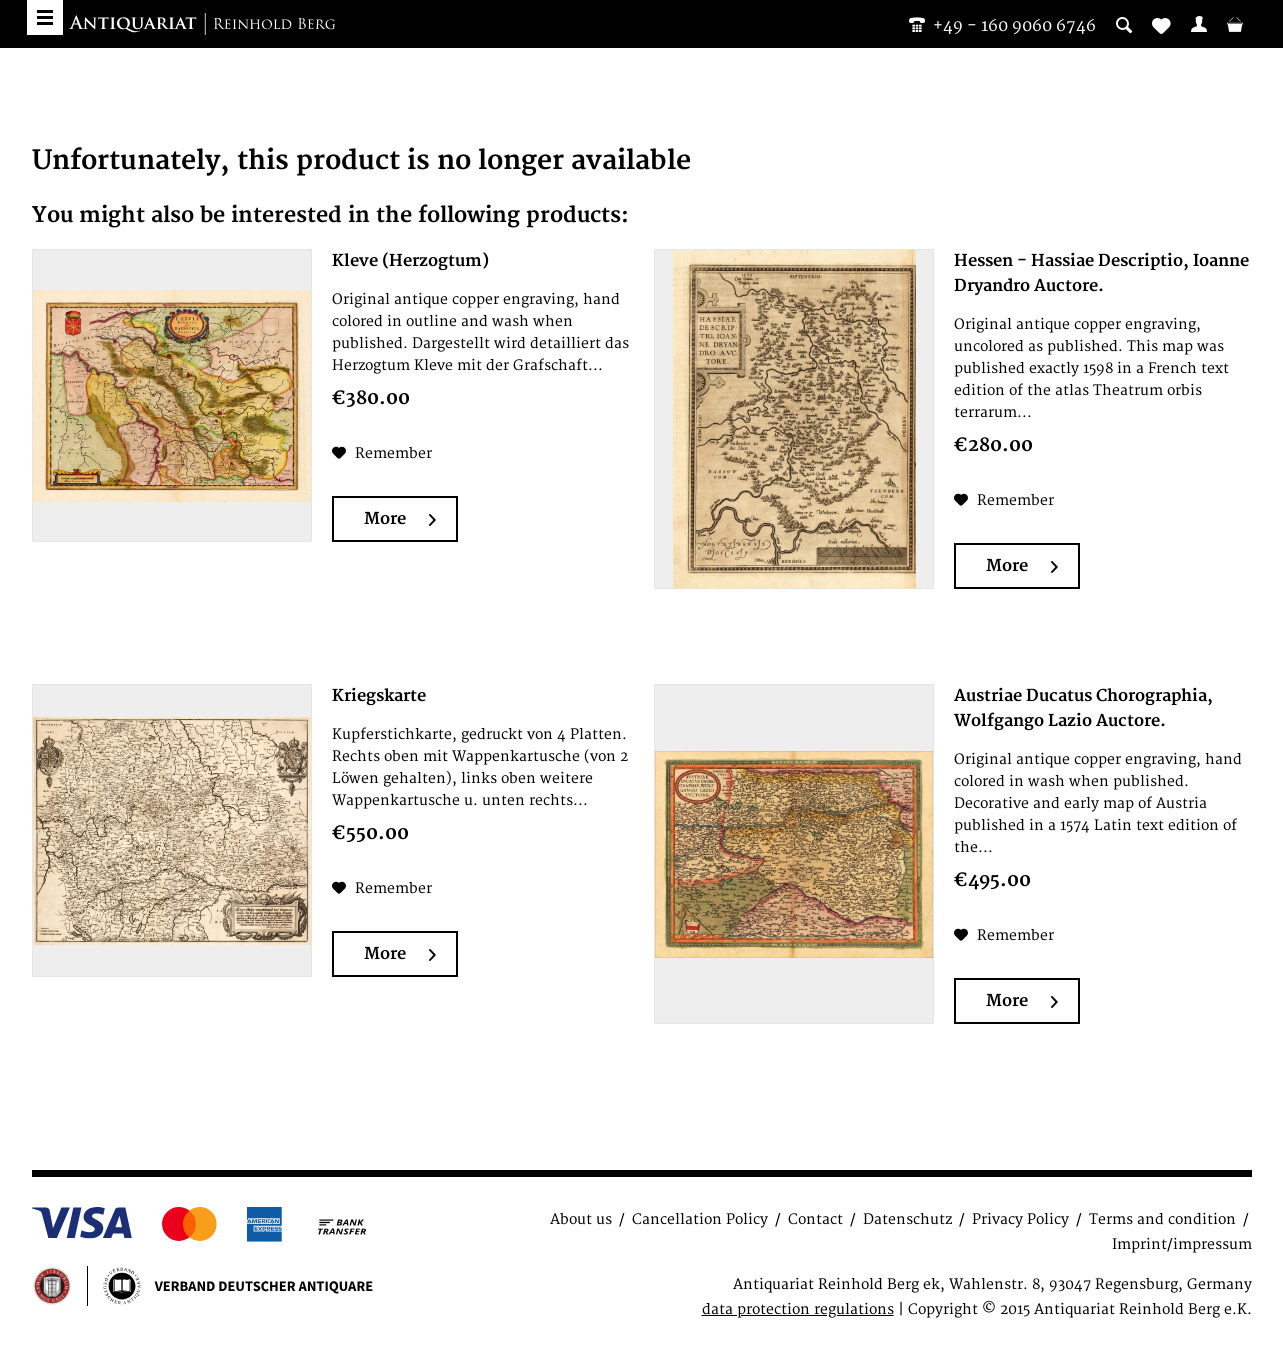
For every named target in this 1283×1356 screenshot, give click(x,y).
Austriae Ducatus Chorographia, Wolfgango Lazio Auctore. (1083, 708)
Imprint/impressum (1182, 1244)
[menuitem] (1199, 24)
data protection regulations (798, 1309)
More (400, 519)
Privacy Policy (1020, 1219)
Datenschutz (907, 1219)
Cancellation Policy (700, 1219)
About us (581, 1219)
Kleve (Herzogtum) (410, 261)
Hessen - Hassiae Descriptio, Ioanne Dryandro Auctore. (1101, 273)
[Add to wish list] (382, 454)
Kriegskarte (379, 696)
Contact (815, 1219)
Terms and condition (1162, 1219)
